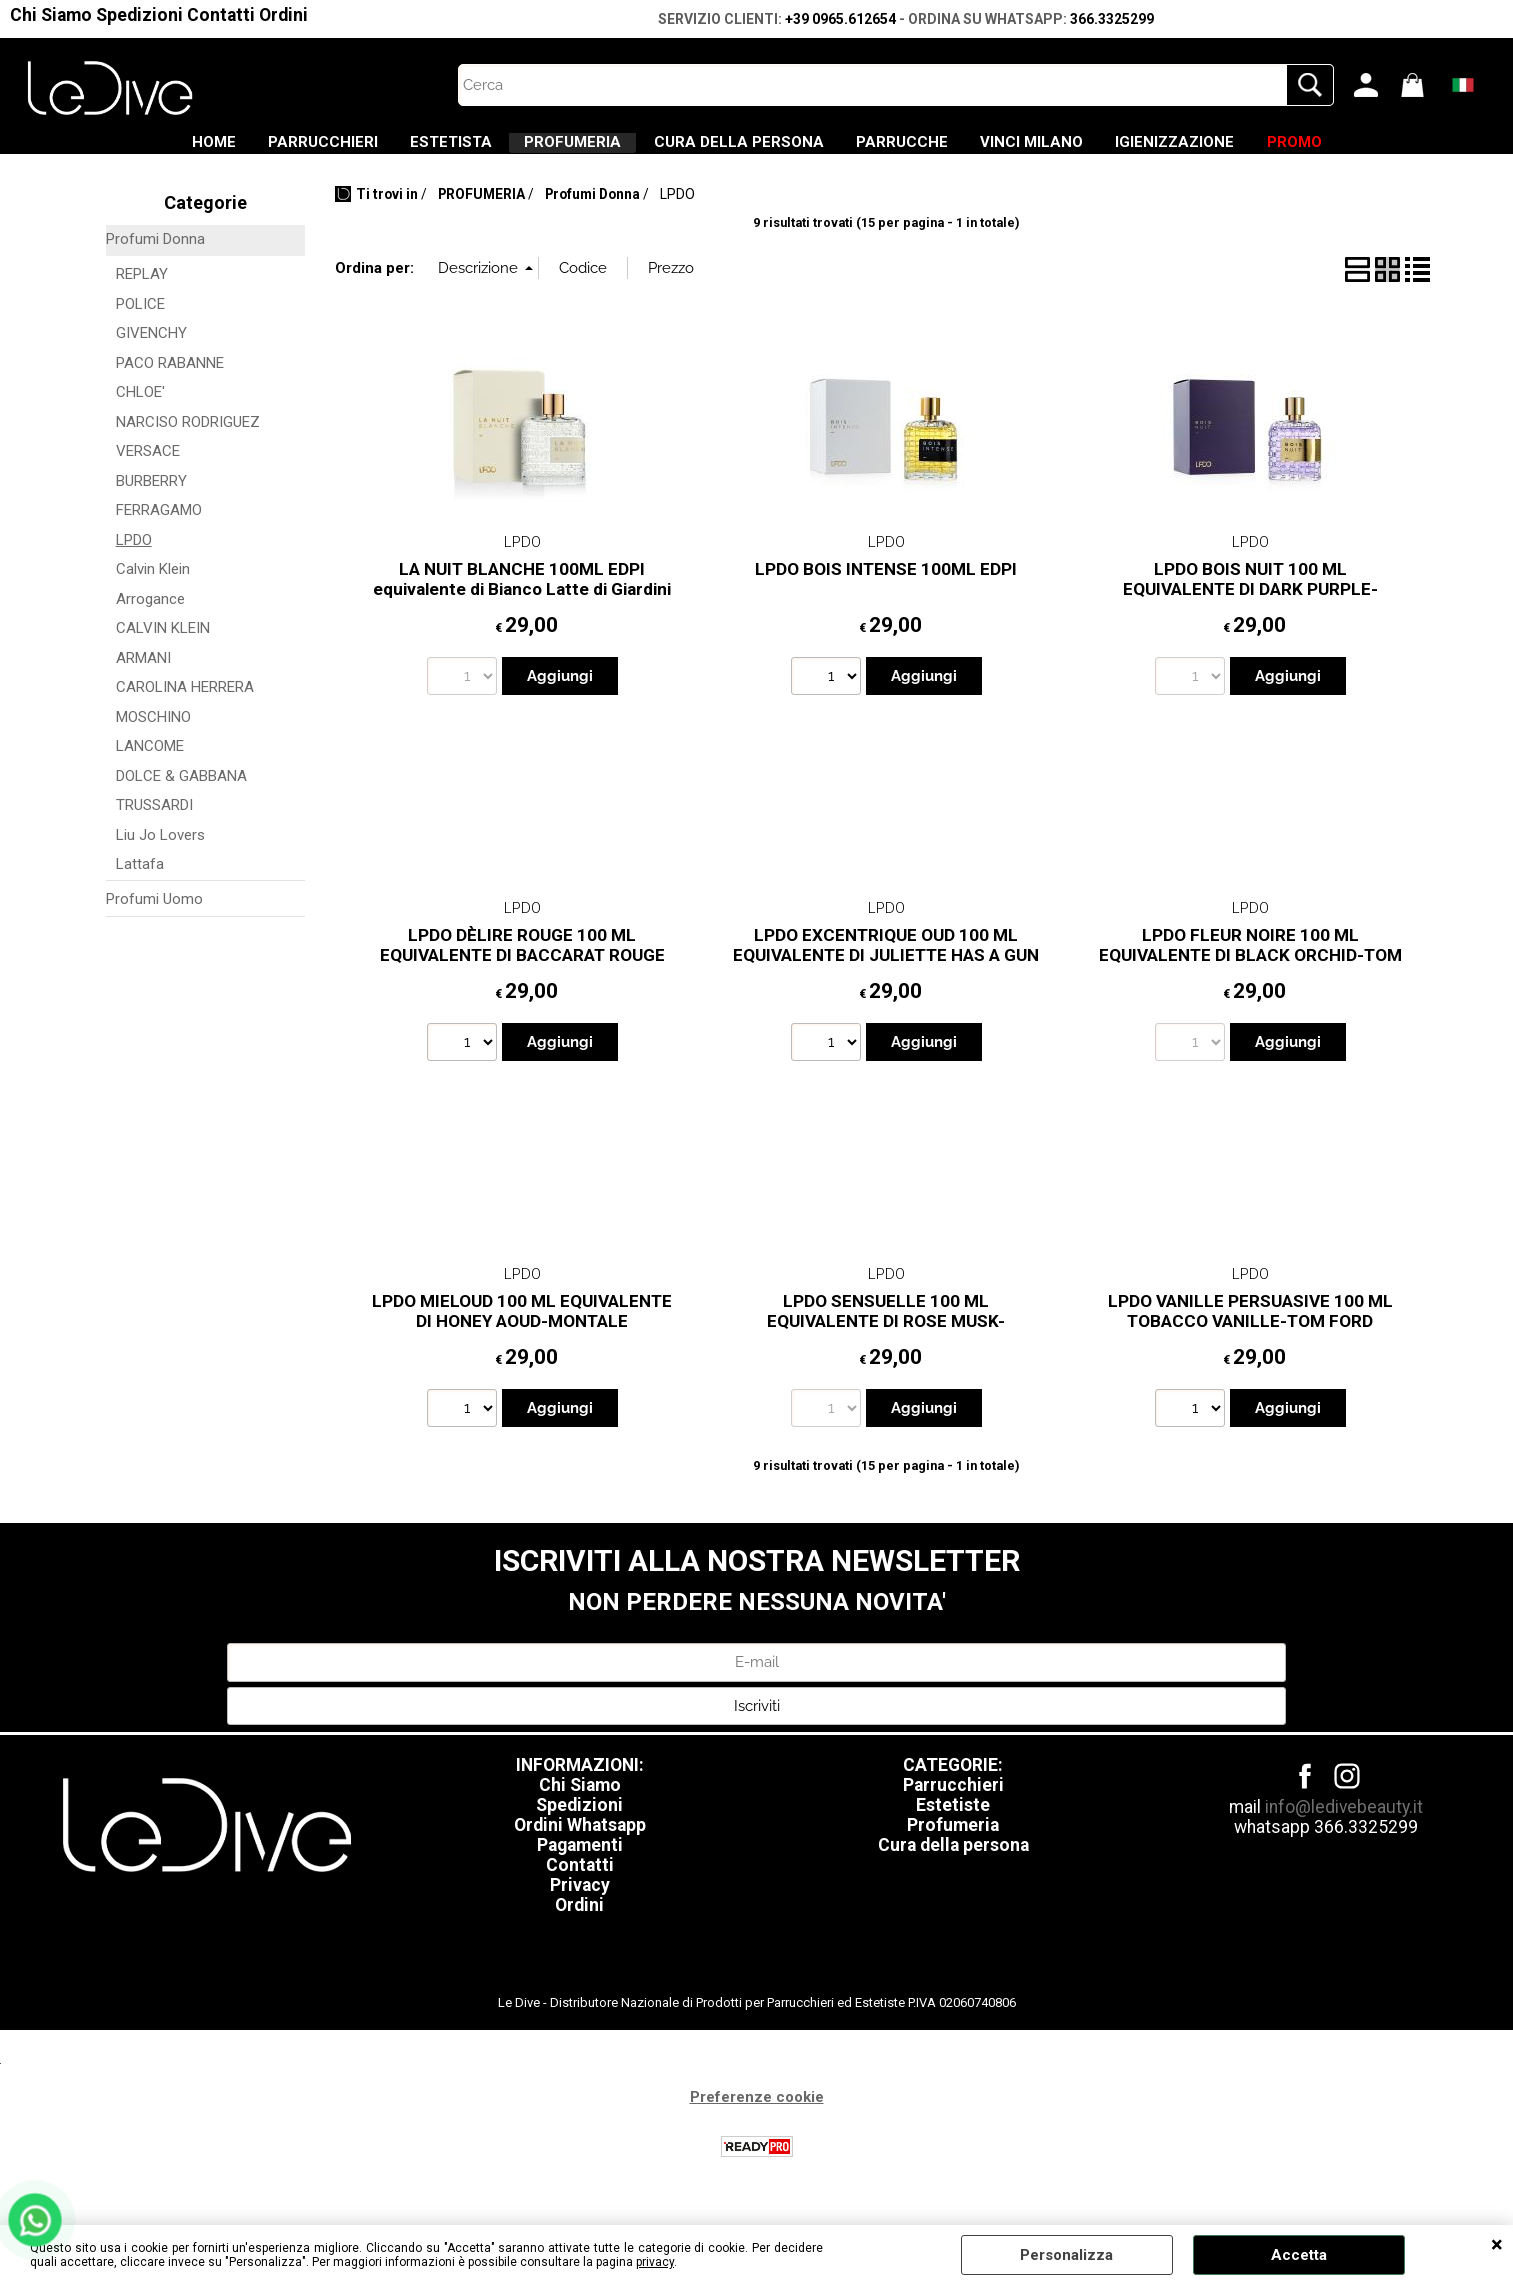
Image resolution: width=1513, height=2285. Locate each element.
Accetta (1299, 2255)
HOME (103, 151)
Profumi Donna (155, 257)
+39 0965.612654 (840, 19)
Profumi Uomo (154, 917)
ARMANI (143, 676)
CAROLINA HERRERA (185, 706)
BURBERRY (151, 499)
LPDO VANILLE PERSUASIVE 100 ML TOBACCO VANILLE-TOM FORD (1250, 1329)
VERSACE (148, 470)
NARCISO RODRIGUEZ (188, 440)
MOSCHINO (153, 735)
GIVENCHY (151, 352)
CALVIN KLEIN (163, 647)
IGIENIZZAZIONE (1258, 151)
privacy (655, 2262)
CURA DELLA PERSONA (739, 151)
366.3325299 (1112, 19)
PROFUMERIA (545, 151)
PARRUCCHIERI (240, 151)
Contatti (221, 15)
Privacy (580, 1904)
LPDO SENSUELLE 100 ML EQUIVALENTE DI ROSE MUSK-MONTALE (886, 1339)
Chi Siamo (51, 15)
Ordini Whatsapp (580, 1844)
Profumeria (953, 1844)
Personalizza (1066, 2255)
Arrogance (150, 617)
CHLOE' (140, 411)
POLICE (140, 322)
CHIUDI (1497, 2245)
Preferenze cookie (757, 2116)
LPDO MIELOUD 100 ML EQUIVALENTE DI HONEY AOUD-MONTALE (522, 1329)
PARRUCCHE (930, 151)
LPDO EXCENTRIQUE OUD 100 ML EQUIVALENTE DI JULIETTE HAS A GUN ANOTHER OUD (886, 973)
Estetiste (953, 1824)
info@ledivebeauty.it (1344, 1826)
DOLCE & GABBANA (181, 794)
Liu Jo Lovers (160, 853)
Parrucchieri (953, 1804)
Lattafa (140, 883)
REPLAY (142, 293)
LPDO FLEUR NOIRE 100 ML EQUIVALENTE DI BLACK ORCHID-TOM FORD (1250, 973)
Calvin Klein (153, 588)
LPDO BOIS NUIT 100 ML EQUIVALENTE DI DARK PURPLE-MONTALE (1250, 607)
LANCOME (150, 765)
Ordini (283, 15)
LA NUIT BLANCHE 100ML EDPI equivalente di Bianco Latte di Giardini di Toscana (522, 607)
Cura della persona (953, 1864)
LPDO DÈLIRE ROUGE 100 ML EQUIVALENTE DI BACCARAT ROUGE (522, 963)
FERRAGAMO (159, 529)
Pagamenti (580, 1864)
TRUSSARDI (154, 824)
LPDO (134, 558)
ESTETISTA (396, 151)
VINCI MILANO (1087, 151)
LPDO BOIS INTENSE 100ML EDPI (886, 587)
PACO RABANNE (170, 381)
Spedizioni (139, 15)
